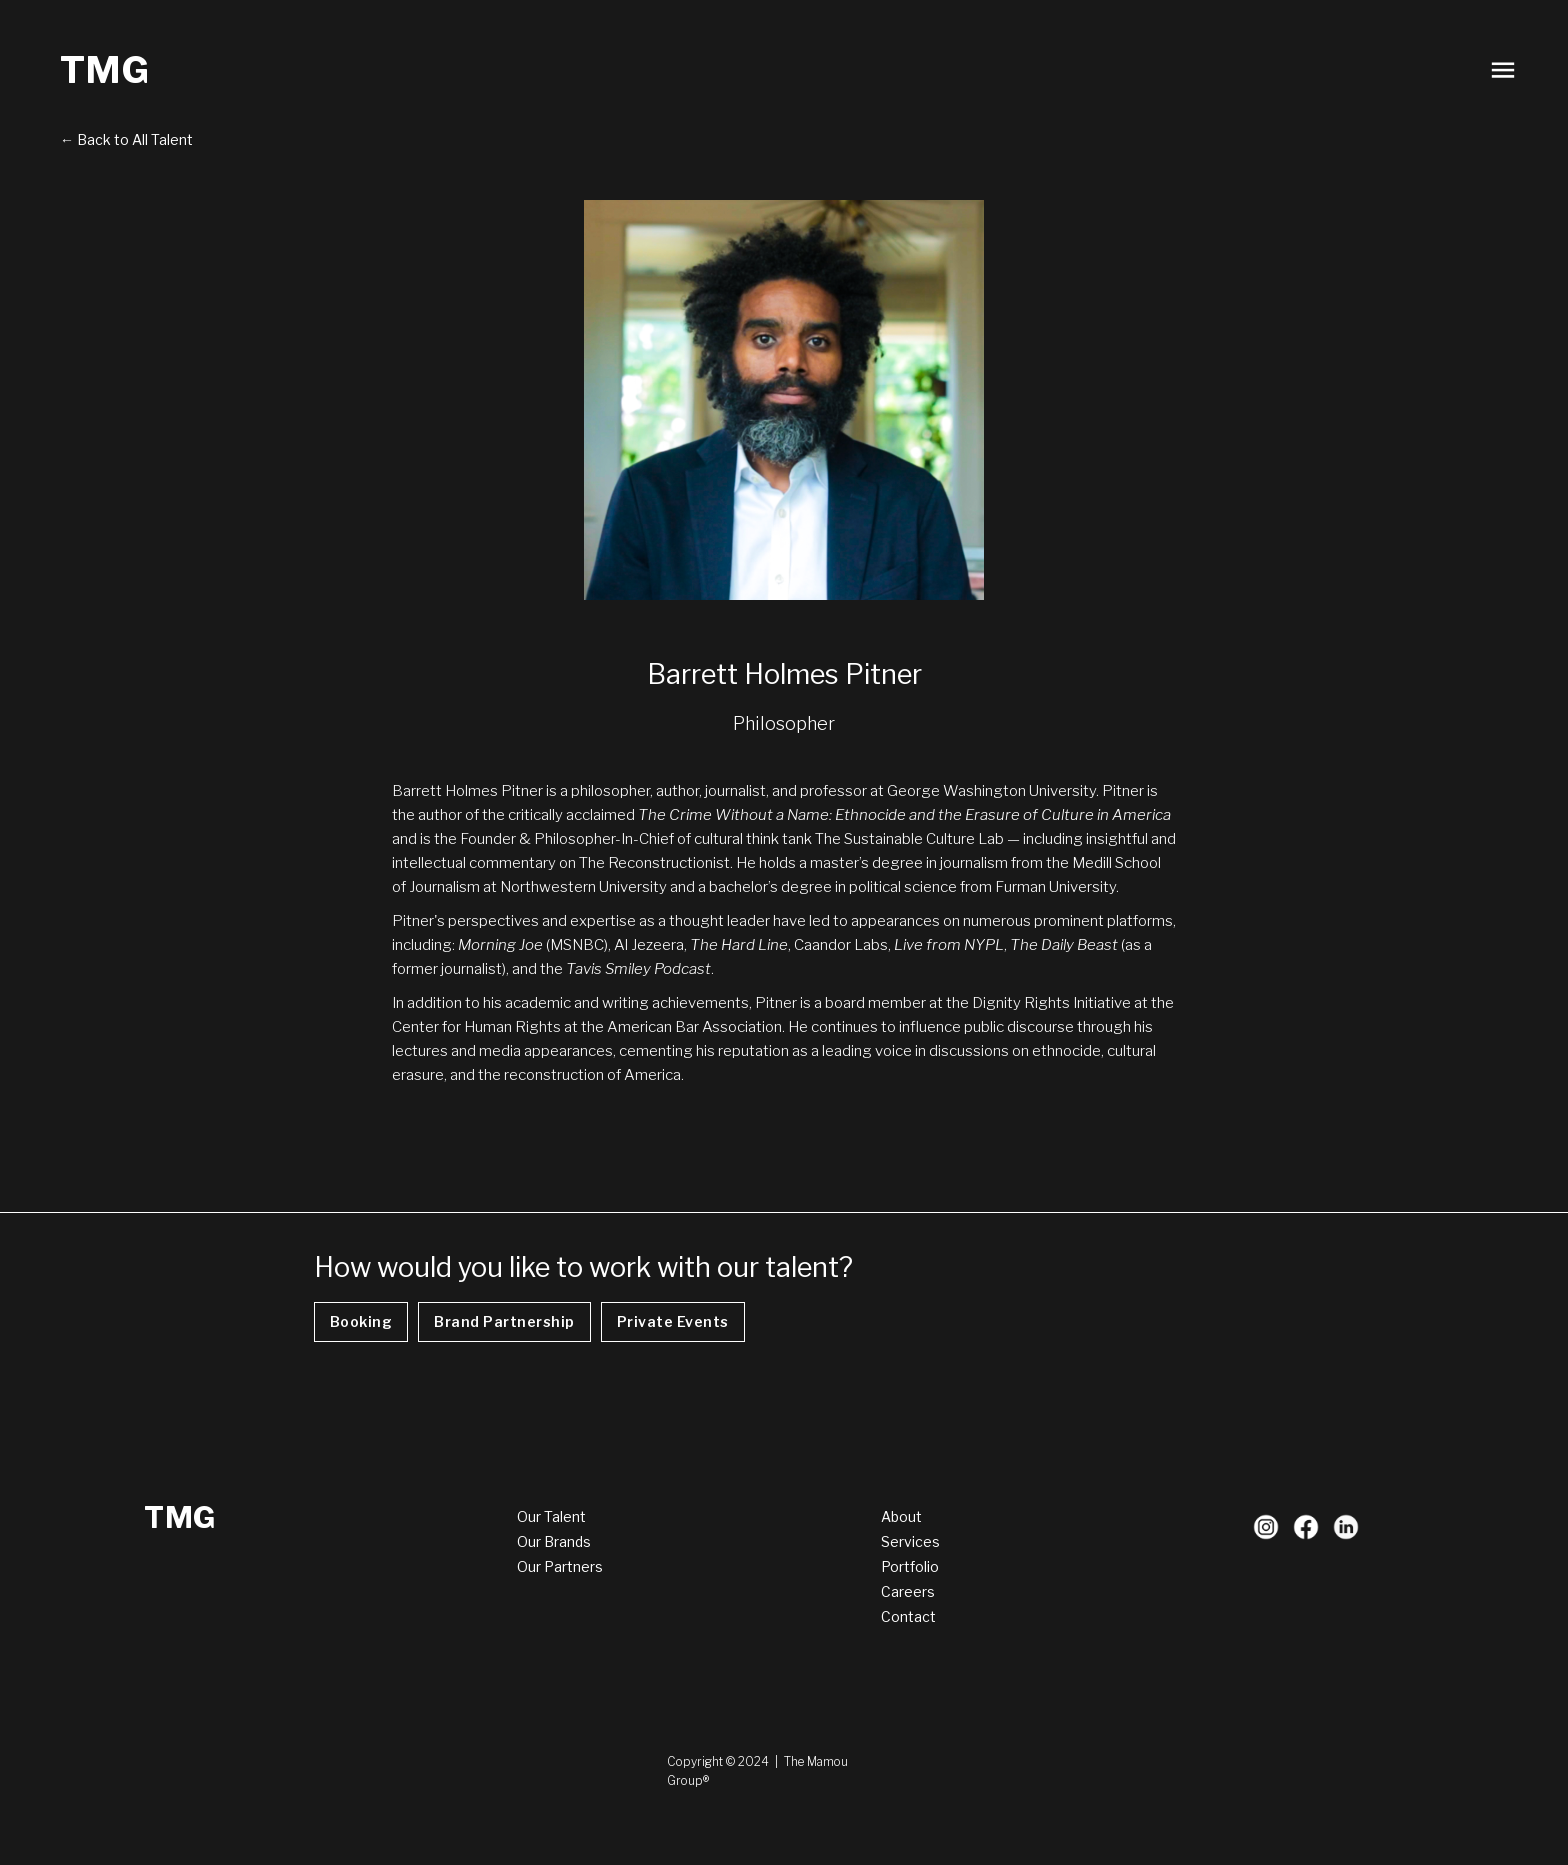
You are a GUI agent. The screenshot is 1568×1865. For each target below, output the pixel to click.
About (901, 1516)
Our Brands (554, 1541)
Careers (908, 1591)
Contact (908, 1616)
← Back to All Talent (126, 139)
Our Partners (560, 1566)
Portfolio (910, 1566)
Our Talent (551, 1516)
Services (910, 1541)
